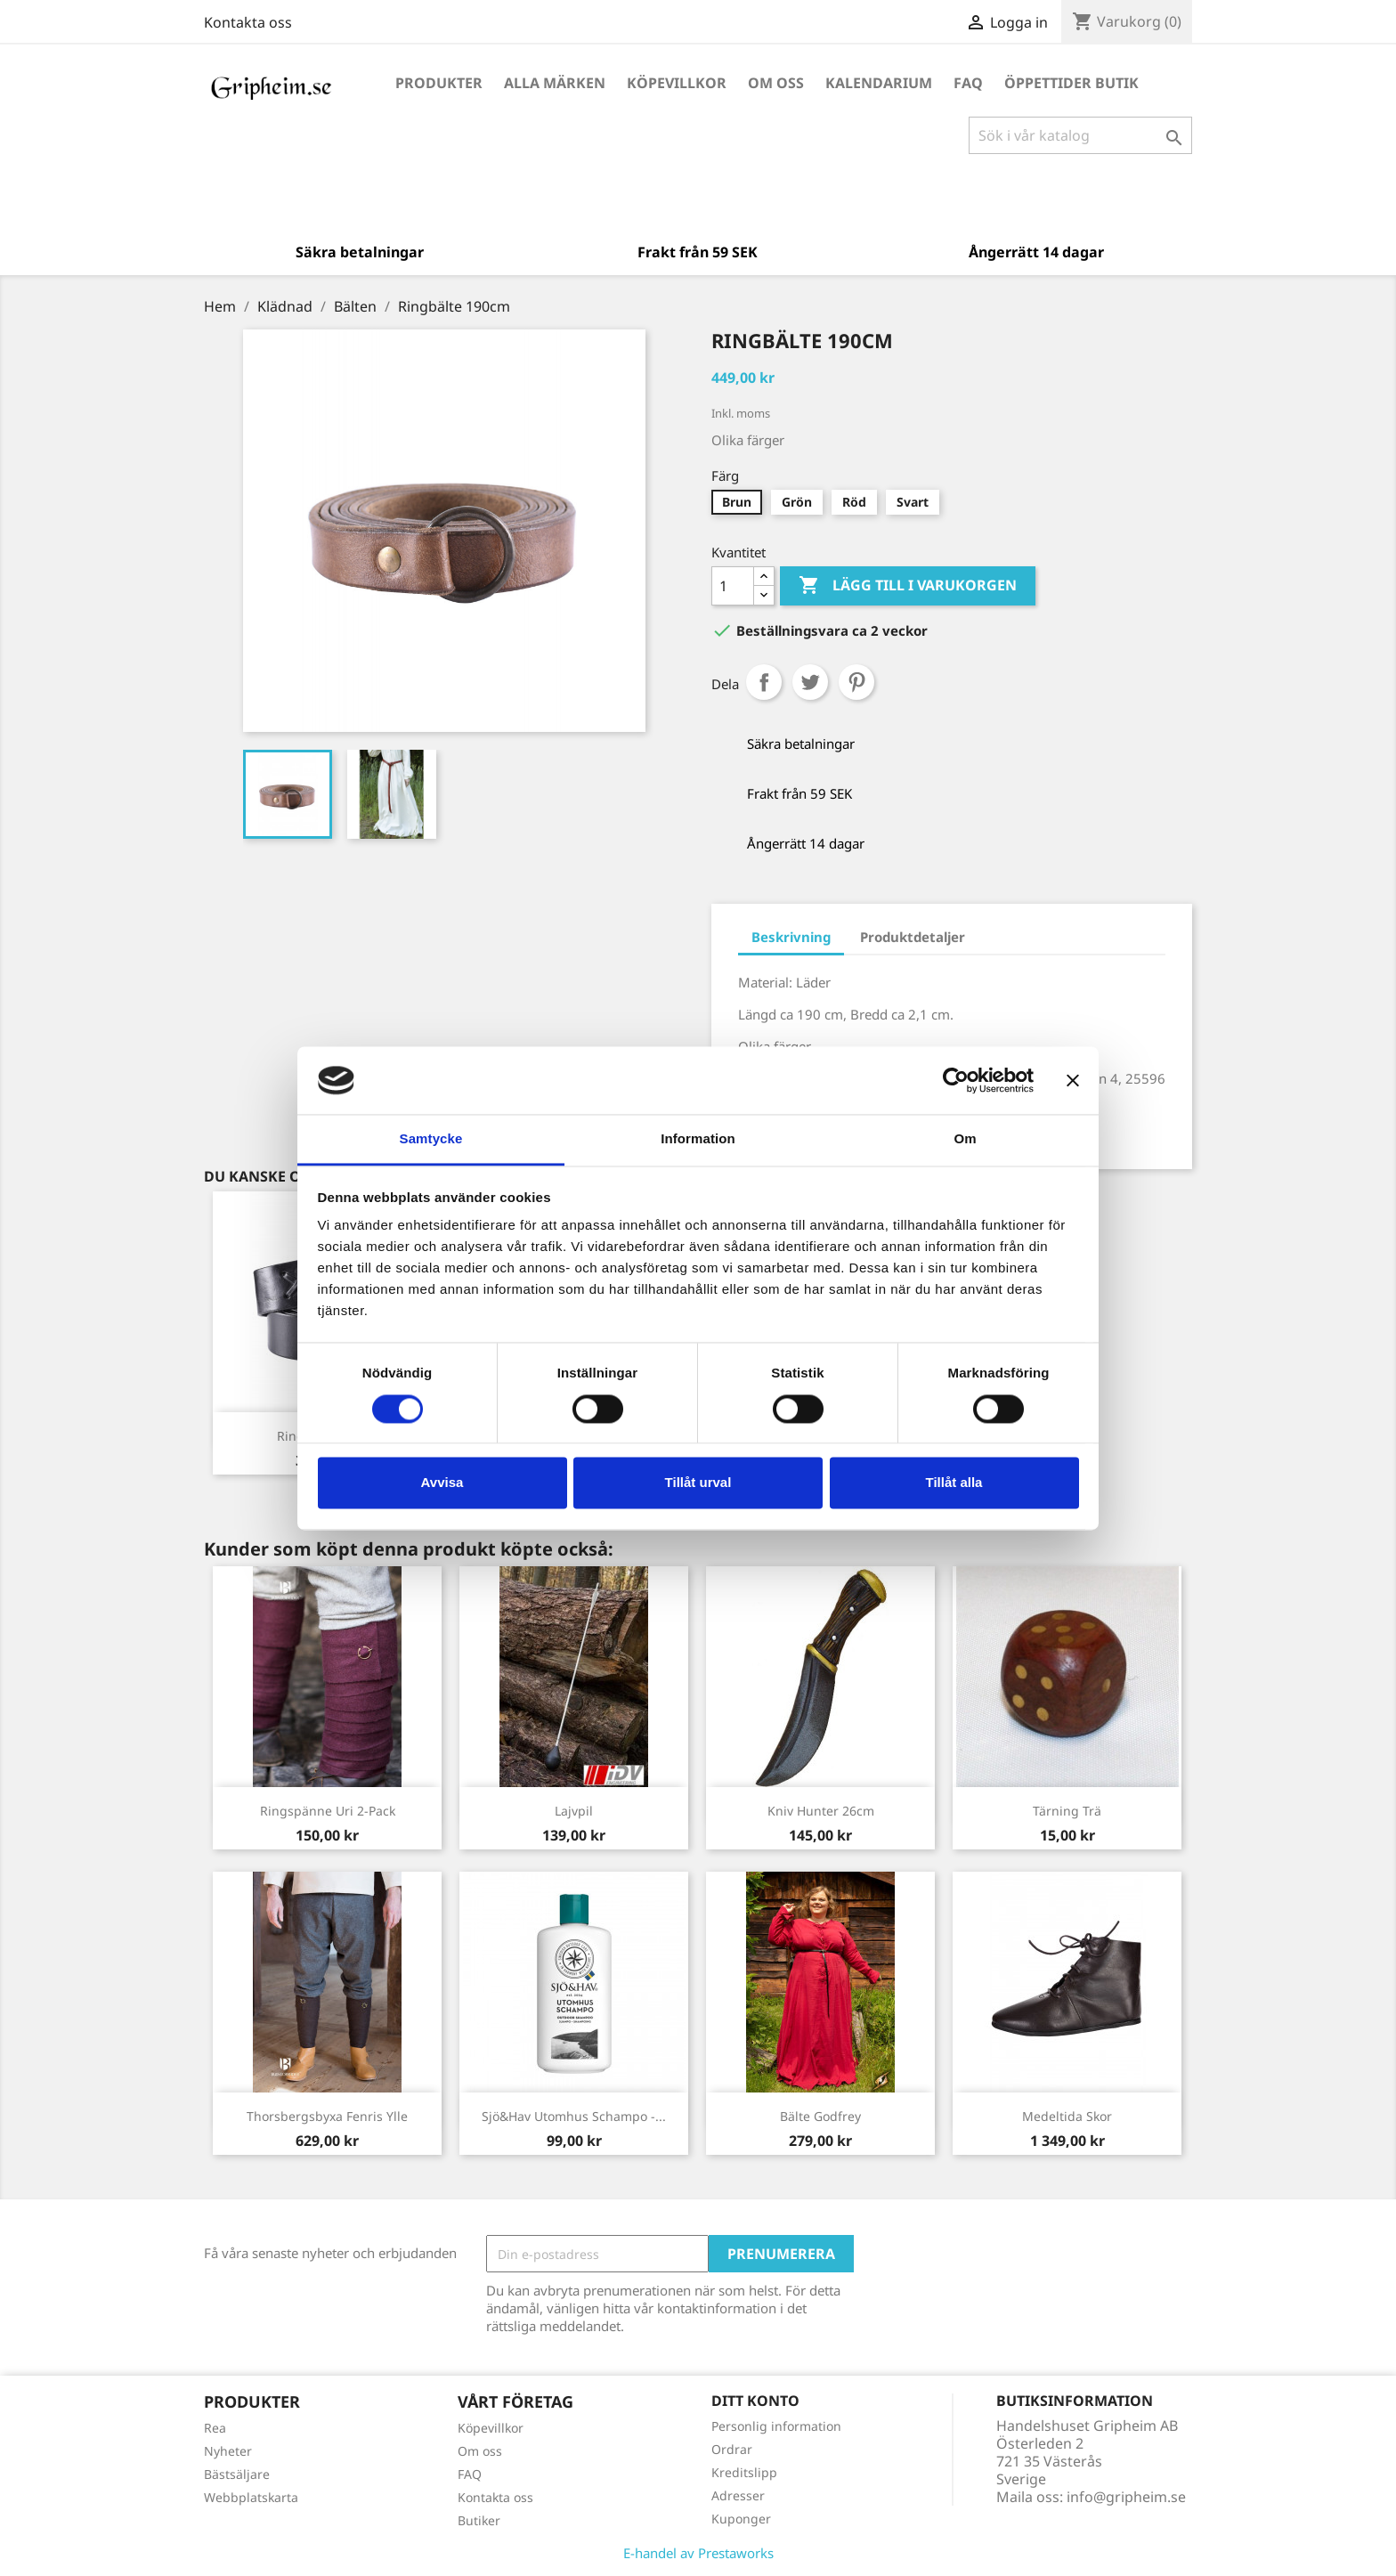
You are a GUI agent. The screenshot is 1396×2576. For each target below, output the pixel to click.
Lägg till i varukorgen (908, 585)
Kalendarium (878, 83)
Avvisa (442, 1483)
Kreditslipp (744, 2472)
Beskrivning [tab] (791, 937)
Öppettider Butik (1071, 83)
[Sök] (1080, 135)
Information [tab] (698, 1139)
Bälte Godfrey (820, 2116)
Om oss (776, 83)
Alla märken (554, 83)
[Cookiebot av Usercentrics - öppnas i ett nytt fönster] (956, 1080)
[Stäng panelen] (1073, 1080)
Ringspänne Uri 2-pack (327, 1810)
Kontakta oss (248, 22)
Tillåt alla (954, 1483)
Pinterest (856, 682)
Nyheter (228, 2450)
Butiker (479, 2520)
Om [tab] (965, 1139)
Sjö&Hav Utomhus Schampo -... (574, 2116)
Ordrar (731, 2449)
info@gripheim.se (1126, 2497)
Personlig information (776, 2426)
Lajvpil (574, 1810)
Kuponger (741, 2518)
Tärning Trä (1067, 1810)
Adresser (738, 2495)
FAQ (968, 83)
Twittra (810, 682)
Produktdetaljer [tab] (912, 937)
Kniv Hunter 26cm (820, 1810)
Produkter (439, 83)
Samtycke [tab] (431, 1139)
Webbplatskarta (251, 2497)
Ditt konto (755, 2400)
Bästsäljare (237, 2474)
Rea (215, 2427)
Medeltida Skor (1067, 2116)
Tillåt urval (698, 1483)
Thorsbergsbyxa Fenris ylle (327, 2116)
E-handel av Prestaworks (698, 2553)
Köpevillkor (676, 83)
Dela (764, 682)
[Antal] (732, 585)
